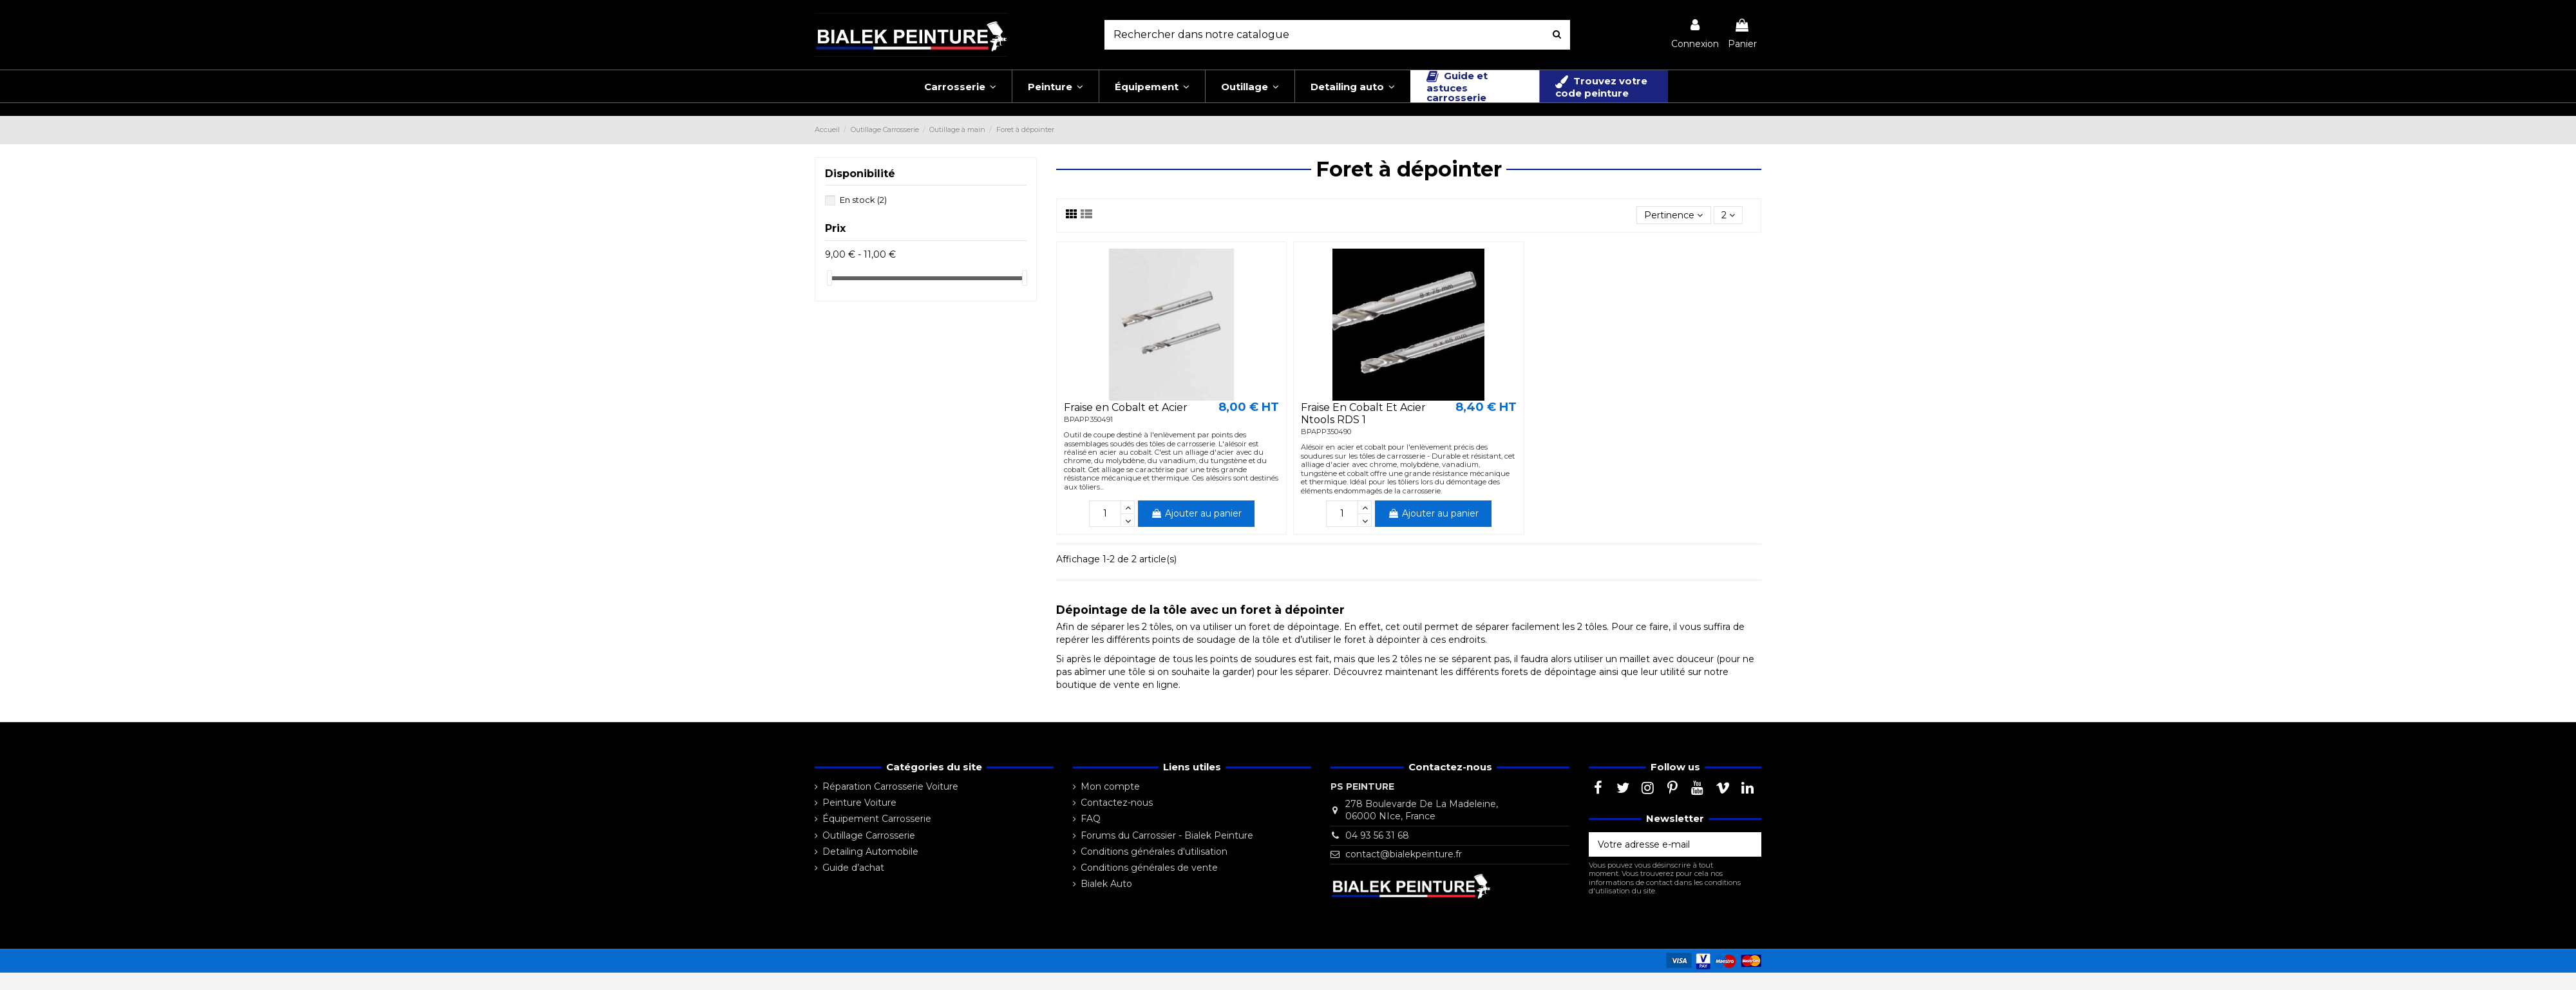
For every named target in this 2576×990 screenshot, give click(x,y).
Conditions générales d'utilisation (1154, 851)
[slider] (829, 278)
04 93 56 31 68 (1377, 835)
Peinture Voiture (859, 802)
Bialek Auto (1106, 884)
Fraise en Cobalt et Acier (1126, 407)
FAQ (1091, 818)
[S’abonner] (1747, 844)
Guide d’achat (853, 867)
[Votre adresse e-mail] (1661, 844)
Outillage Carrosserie (868, 835)
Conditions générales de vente (1149, 867)
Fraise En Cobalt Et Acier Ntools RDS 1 (1363, 413)
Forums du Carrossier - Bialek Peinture (1167, 835)
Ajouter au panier (1196, 513)
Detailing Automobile (870, 851)
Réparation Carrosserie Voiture (890, 786)
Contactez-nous (1117, 802)
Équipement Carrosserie (876, 818)
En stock (863, 200)
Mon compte (1110, 786)
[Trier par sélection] (1673, 215)
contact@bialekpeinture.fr (1403, 854)
